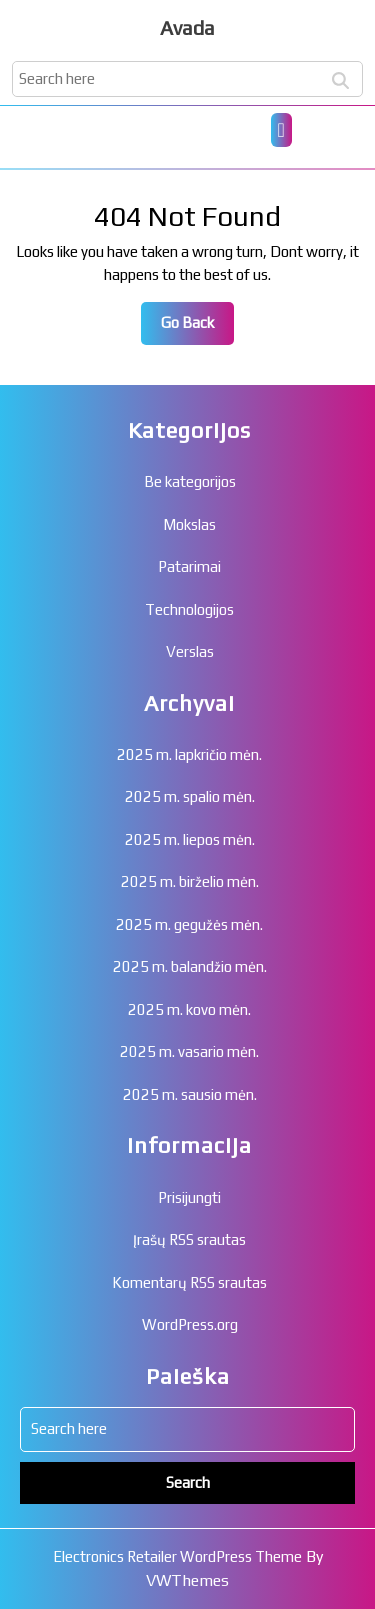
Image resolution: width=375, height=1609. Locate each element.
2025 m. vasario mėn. (189, 1051)
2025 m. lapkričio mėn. (189, 754)
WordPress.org (190, 1324)
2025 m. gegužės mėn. (189, 924)
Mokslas (189, 524)
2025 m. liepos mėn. (190, 839)
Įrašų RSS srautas (189, 1239)
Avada (187, 27)
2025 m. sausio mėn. (190, 1094)
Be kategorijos (190, 481)
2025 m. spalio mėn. (190, 796)
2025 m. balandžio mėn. (190, 966)
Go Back (197, 328)
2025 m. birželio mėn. (190, 881)
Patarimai (189, 566)
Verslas (190, 651)
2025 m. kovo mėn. (189, 1009)
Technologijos (189, 609)
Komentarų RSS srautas (189, 1282)
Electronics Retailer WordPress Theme (177, 1556)
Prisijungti (189, 1197)
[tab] (281, 130)
